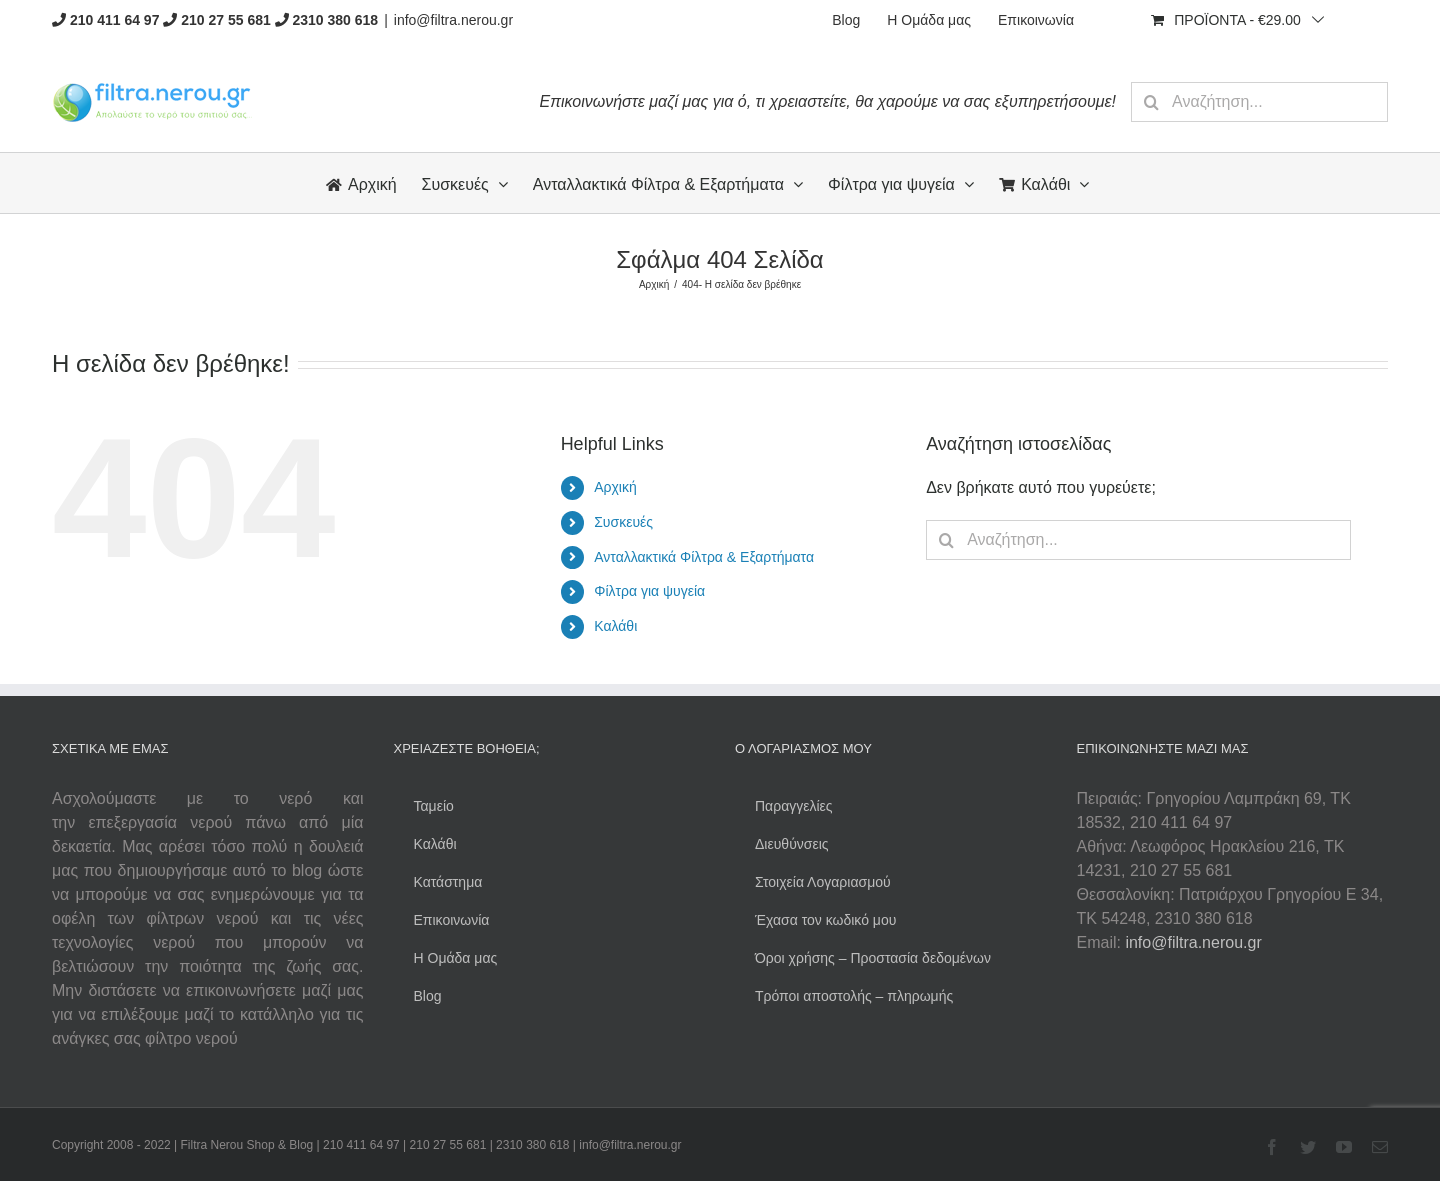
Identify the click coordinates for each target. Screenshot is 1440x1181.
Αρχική (615, 487)
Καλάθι (615, 626)
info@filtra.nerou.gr (453, 20)
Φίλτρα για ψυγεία (649, 591)
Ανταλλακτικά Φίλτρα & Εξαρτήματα (704, 557)
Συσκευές (623, 522)
